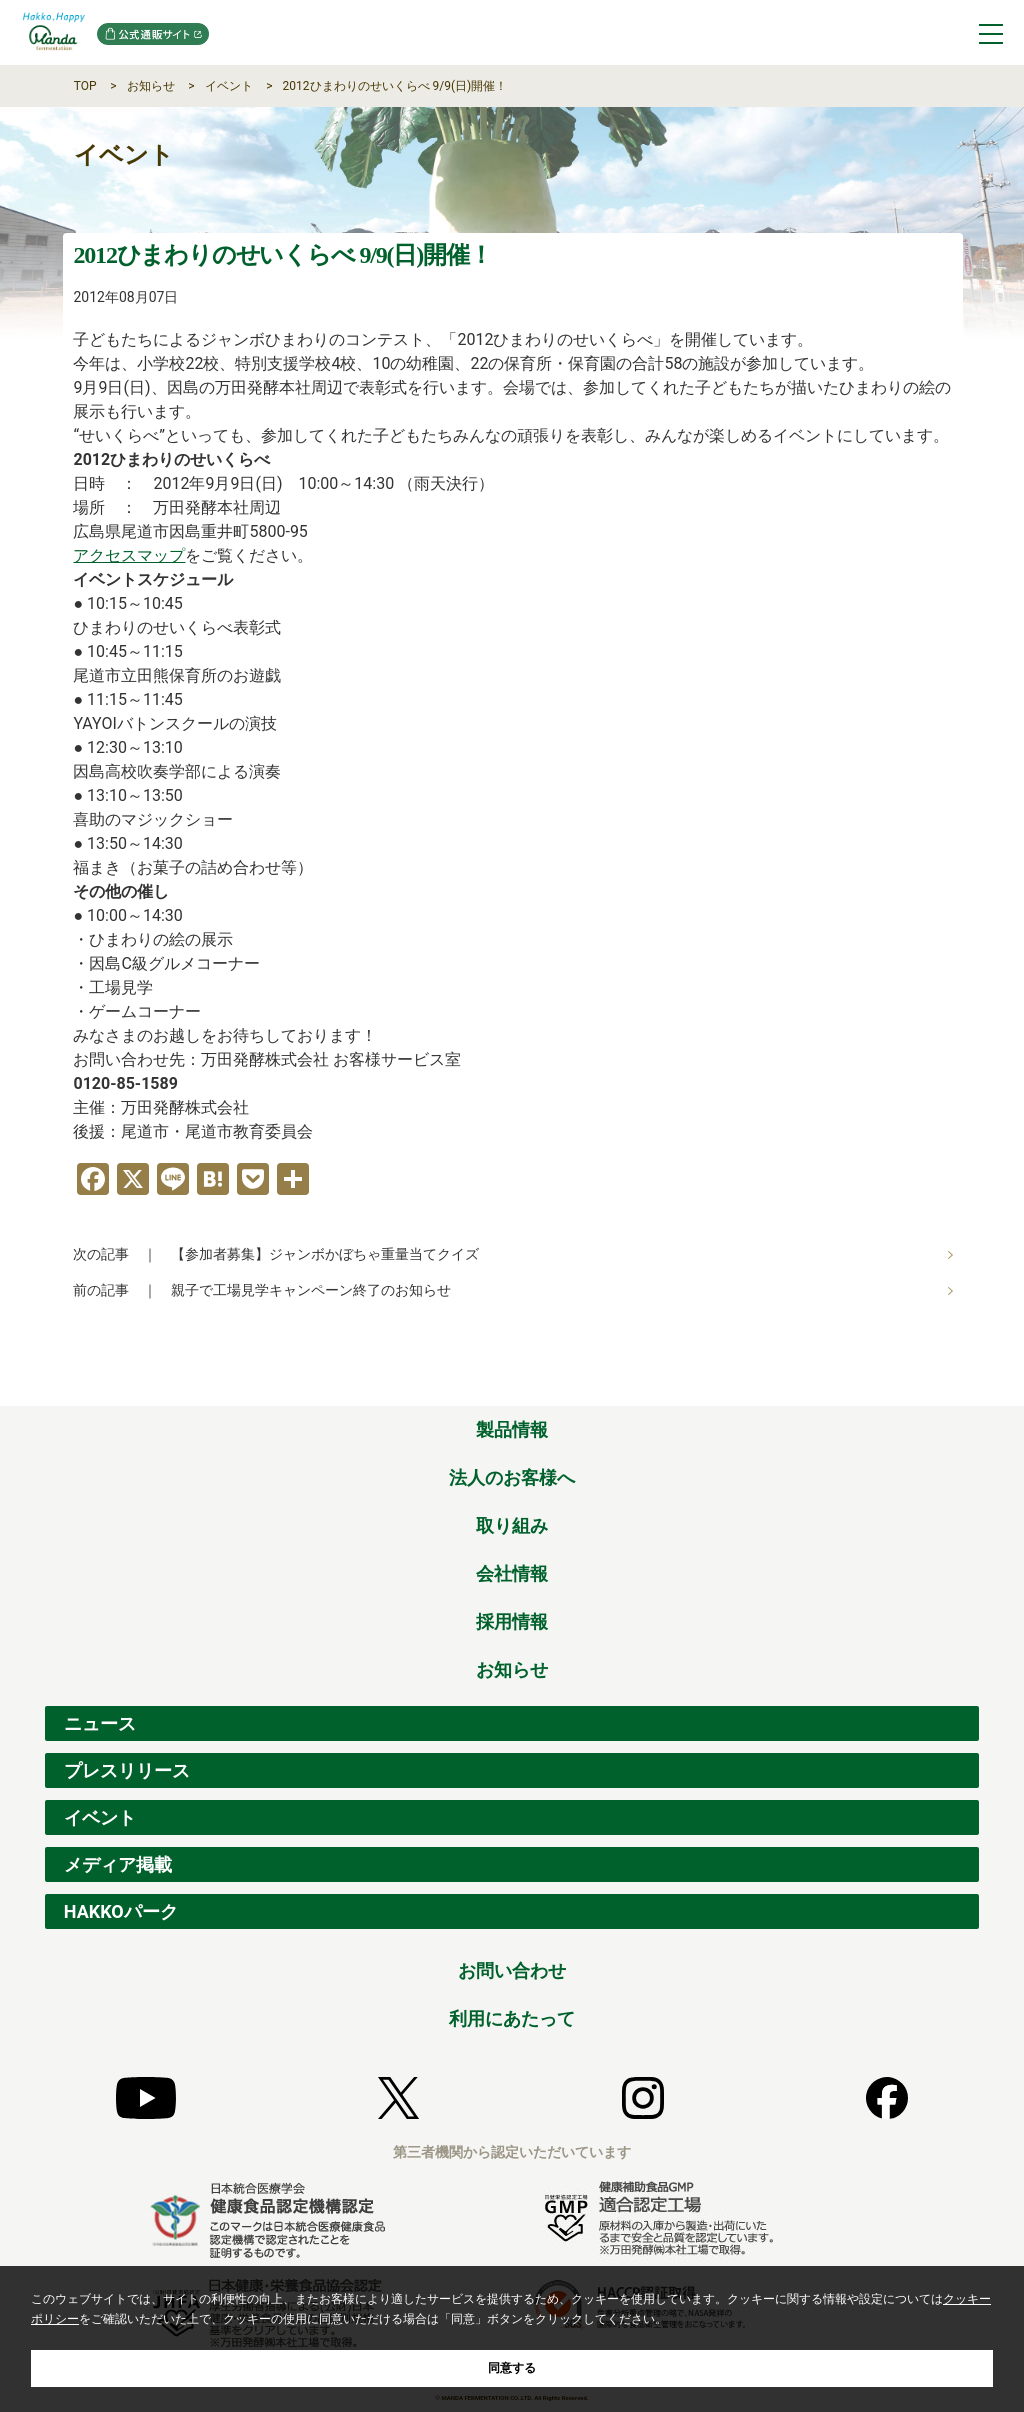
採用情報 (512, 1621)
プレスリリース (127, 1770)
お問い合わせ (512, 1970)
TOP (85, 86)
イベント (229, 86)
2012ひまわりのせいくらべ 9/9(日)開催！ (395, 86)
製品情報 (512, 1429)
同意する (512, 2368)
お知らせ (151, 86)
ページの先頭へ (965, 1384)
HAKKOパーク (121, 1911)
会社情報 (512, 1573)
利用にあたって (512, 2018)
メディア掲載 (118, 1864)
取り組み (512, 1525)
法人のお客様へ (512, 1477)
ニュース (100, 1723)
